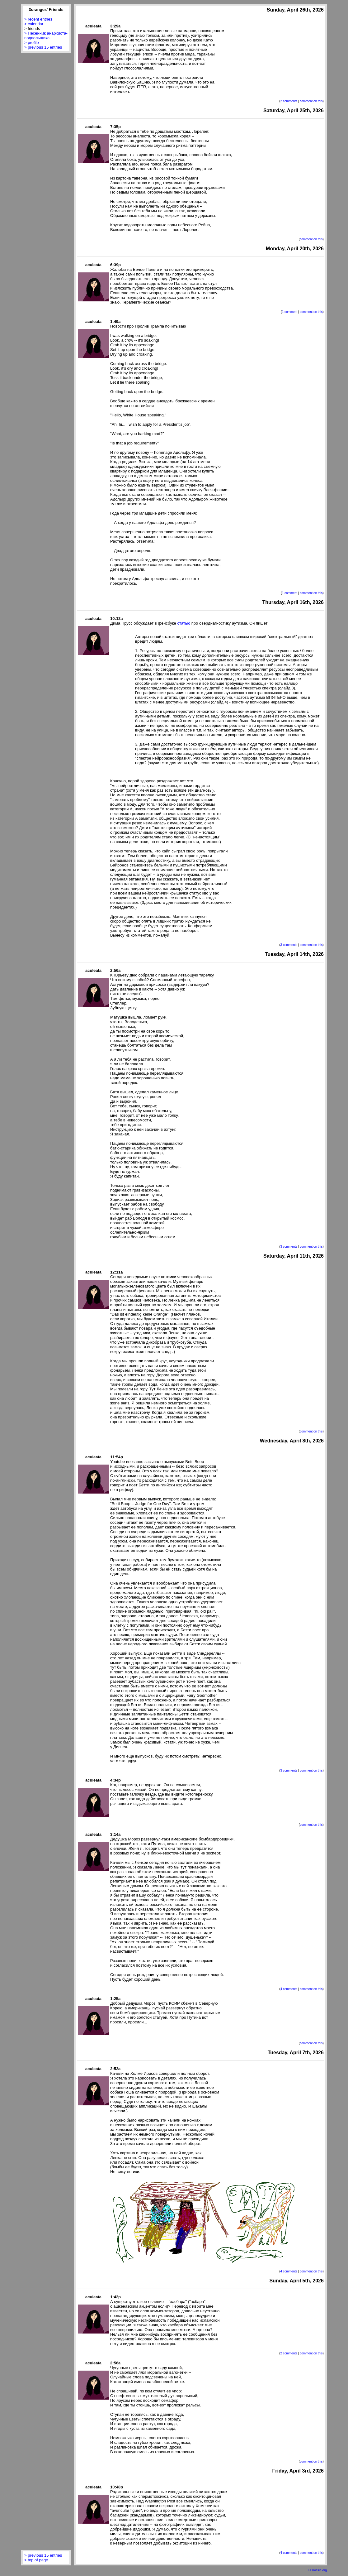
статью (183, 623)
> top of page (36, 2560)
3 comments (288, 945)
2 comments (288, 101)
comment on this (311, 101)
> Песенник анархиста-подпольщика (46, 35)
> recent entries (38, 19)
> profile (31, 42)
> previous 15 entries (43, 47)
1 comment (289, 312)
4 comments (288, 1989)
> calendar (33, 24)
